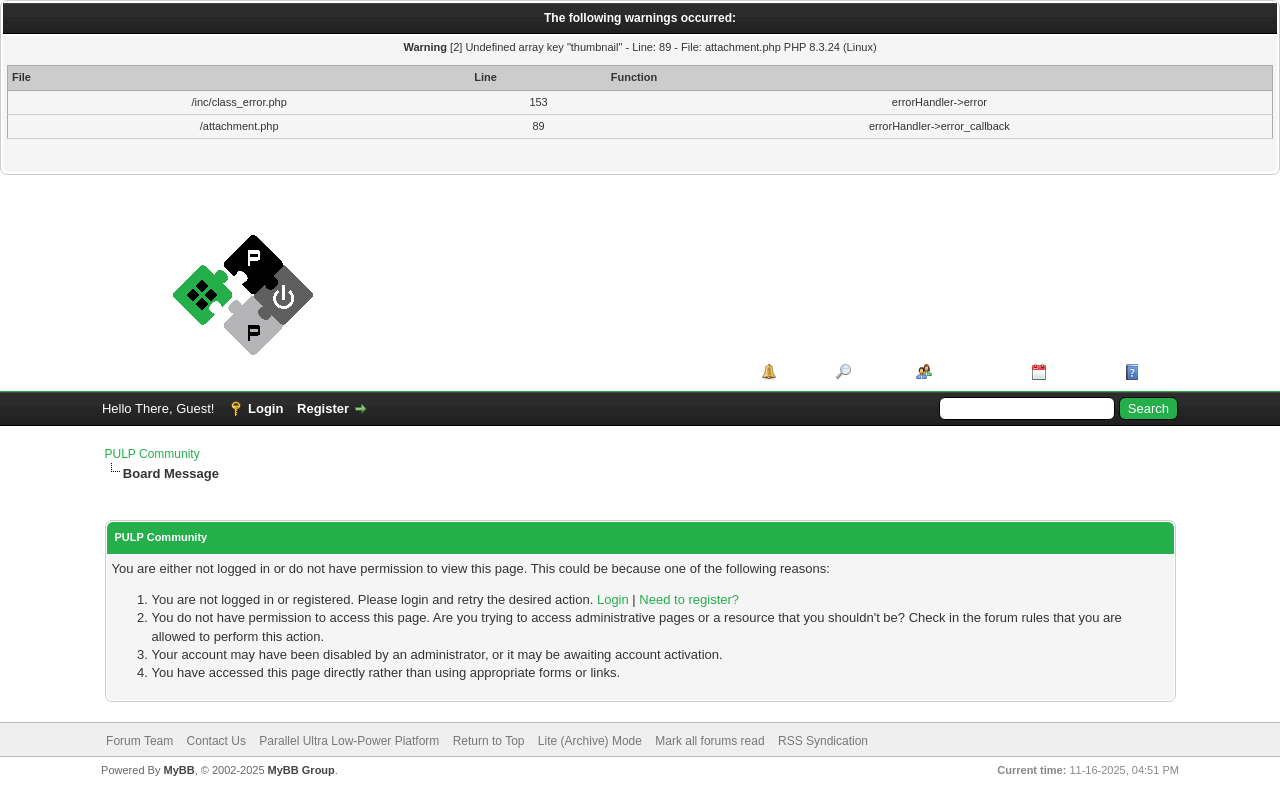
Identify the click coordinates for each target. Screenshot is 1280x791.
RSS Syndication (823, 741)
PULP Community (152, 454)
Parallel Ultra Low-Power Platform (349, 741)
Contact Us (216, 741)
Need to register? (689, 599)
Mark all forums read (709, 741)
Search (876, 371)
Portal (799, 371)
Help (1158, 371)
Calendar (1079, 371)
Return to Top (489, 741)
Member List (974, 371)
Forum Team (139, 741)
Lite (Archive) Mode (590, 741)
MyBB (178, 770)
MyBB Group (301, 770)
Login (265, 408)
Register (323, 408)
